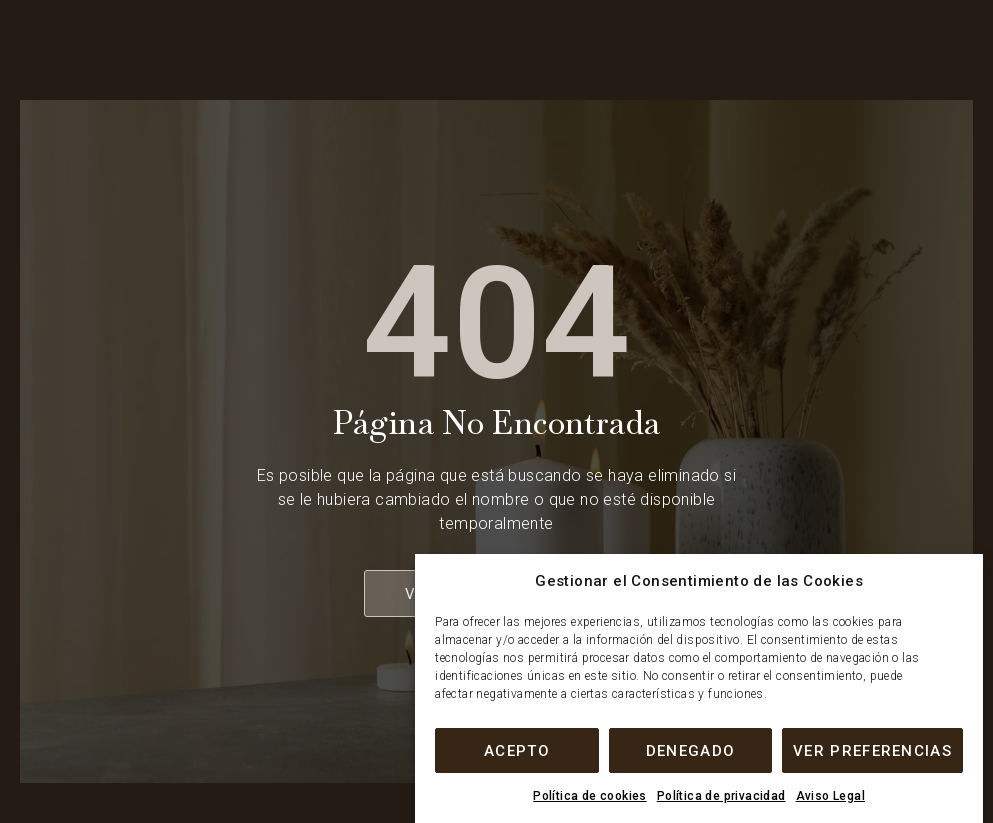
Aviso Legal (830, 796)
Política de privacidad (721, 796)
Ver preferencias (872, 751)
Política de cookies (590, 796)
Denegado (690, 751)
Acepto (517, 751)
